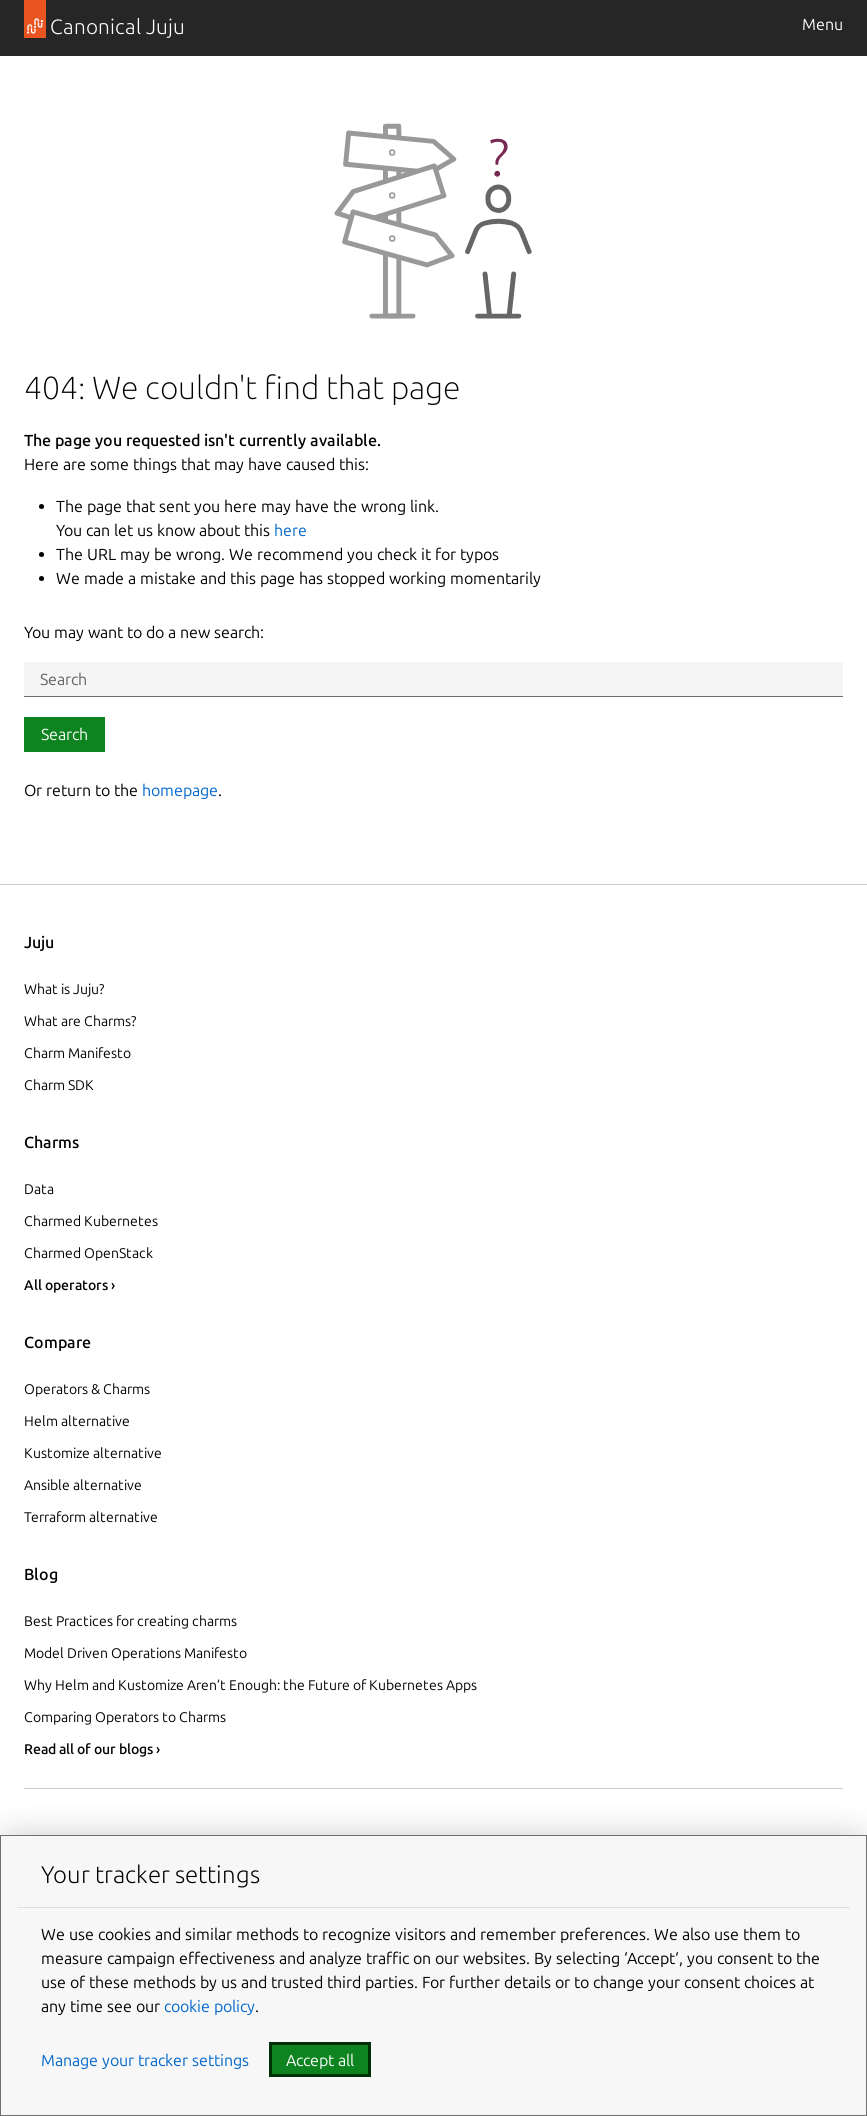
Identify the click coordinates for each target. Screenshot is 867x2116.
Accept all (320, 2060)
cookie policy (209, 2006)
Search (64, 734)
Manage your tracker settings (145, 2060)
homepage (180, 790)
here (290, 530)
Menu (822, 24)
